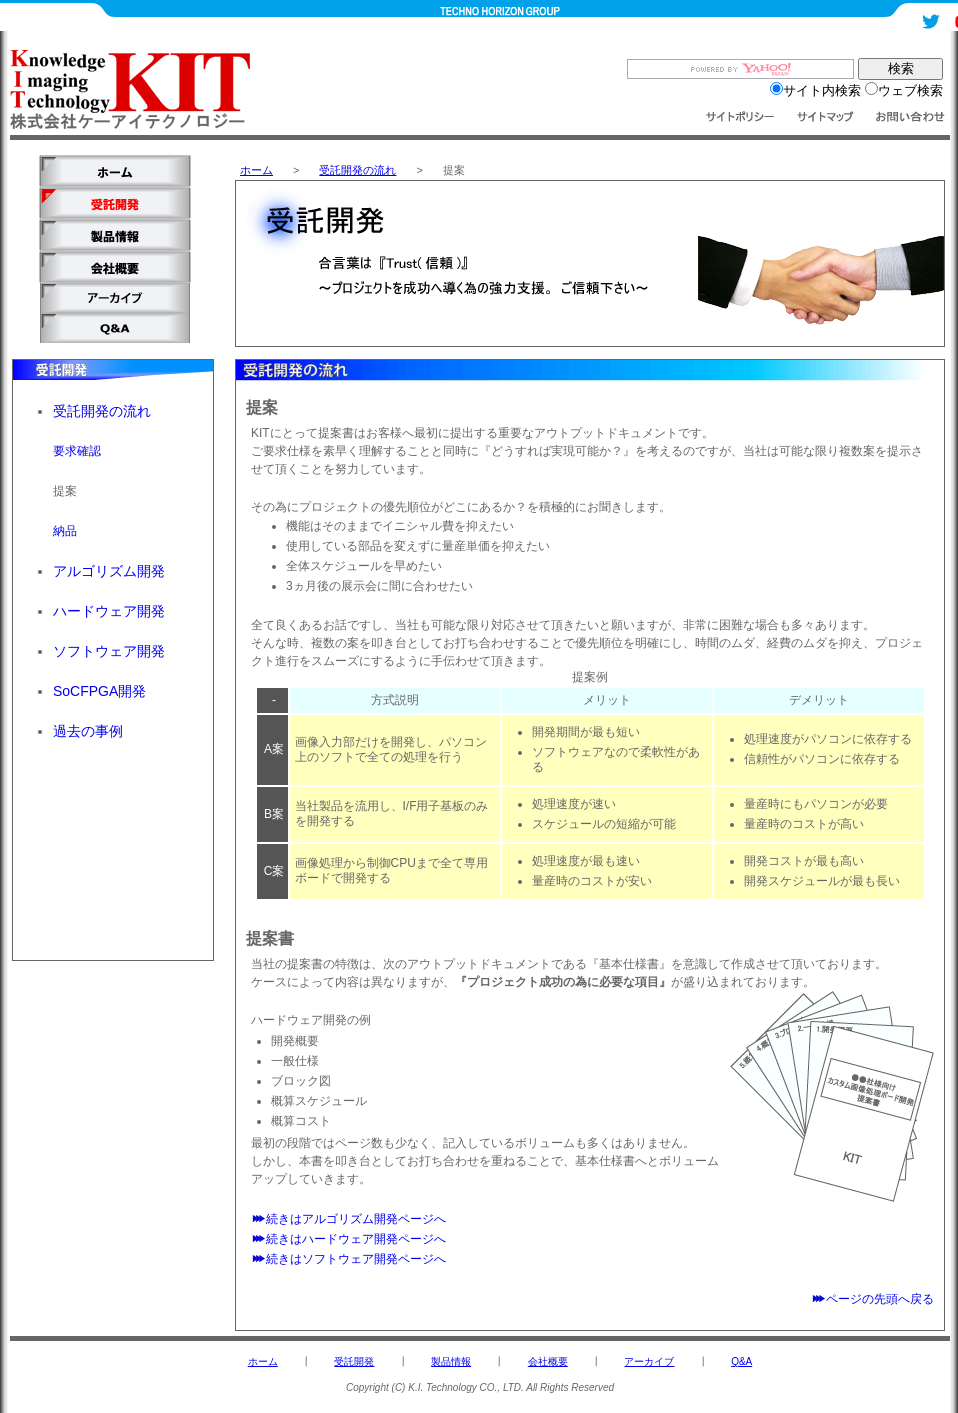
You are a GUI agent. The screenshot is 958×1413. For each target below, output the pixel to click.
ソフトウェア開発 (109, 651)
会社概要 (548, 1361)
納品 (65, 531)
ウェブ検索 (904, 90)
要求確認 (77, 451)
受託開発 (354, 1361)
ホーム (256, 170)
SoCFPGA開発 (99, 691)
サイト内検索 (815, 90)
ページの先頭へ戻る (872, 1299)
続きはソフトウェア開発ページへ (348, 1259)
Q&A (741, 1361)
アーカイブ (649, 1361)
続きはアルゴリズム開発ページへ (348, 1219)
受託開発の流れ (357, 170)
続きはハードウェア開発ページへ (348, 1239)
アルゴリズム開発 (109, 571)
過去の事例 (88, 731)
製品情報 (451, 1361)
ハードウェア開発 (109, 611)
